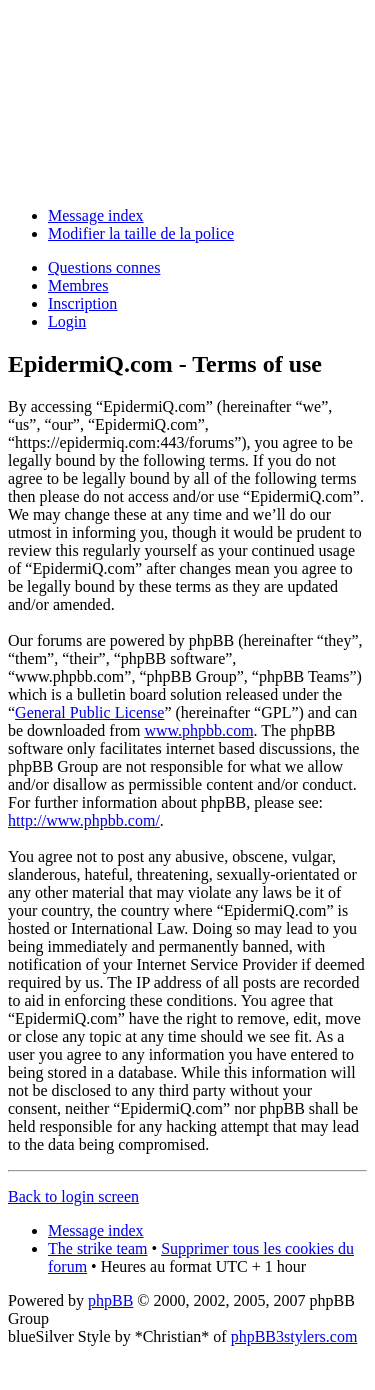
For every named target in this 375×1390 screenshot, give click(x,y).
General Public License (89, 712)
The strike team (98, 1248)
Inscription (82, 303)
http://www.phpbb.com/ (84, 820)
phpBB (110, 1300)
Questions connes (104, 267)
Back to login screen (73, 1196)
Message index (96, 215)
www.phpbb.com (198, 730)
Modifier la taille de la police (141, 233)
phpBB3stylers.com (294, 1336)
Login (67, 321)
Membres (78, 285)
